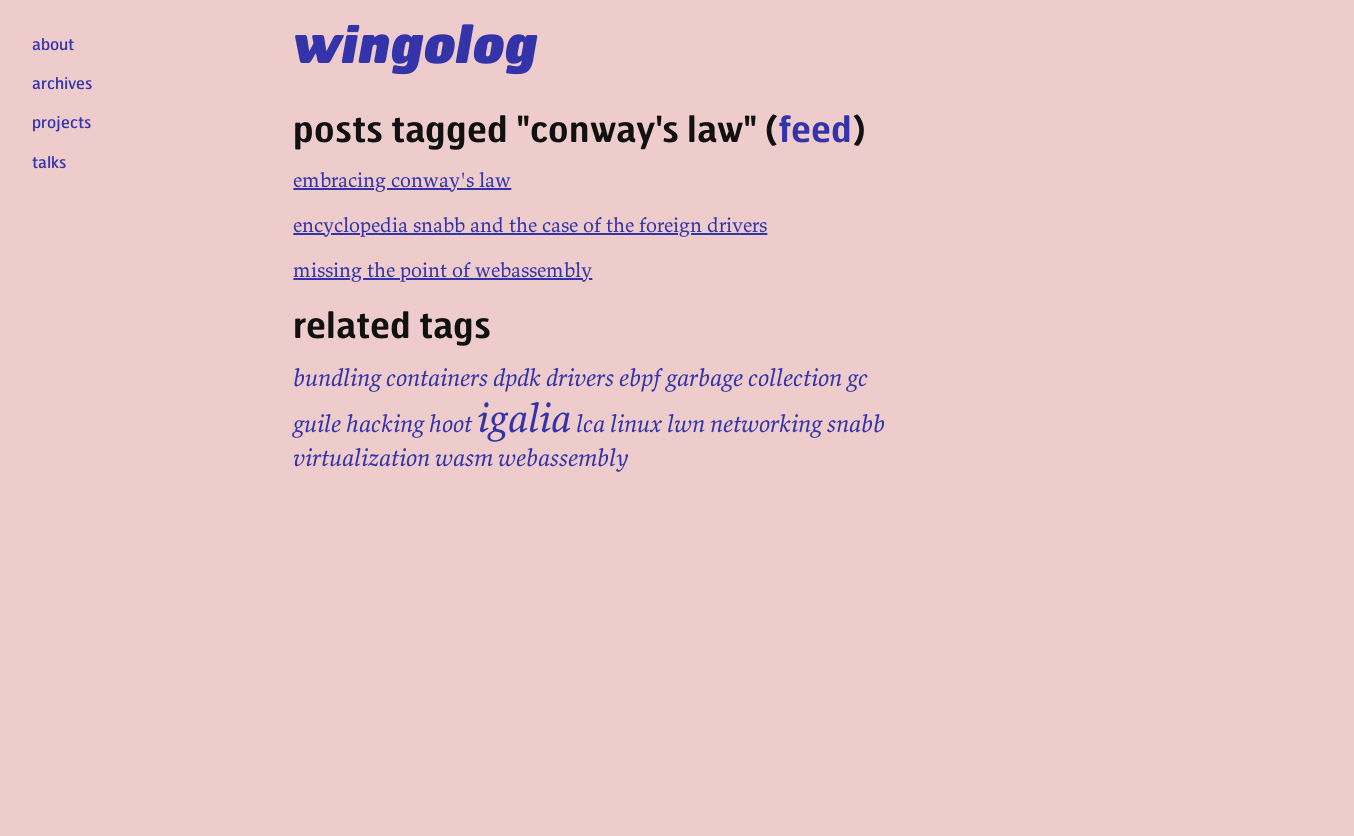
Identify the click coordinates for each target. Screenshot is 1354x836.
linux (636, 423)
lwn (686, 423)
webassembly (563, 457)
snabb (856, 423)
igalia (524, 418)
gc (857, 377)
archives (62, 82)
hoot (450, 423)
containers (437, 377)
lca (590, 423)
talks (49, 161)
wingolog (415, 42)
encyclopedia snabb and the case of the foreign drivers (530, 224)
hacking (385, 423)
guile (317, 423)
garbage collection (754, 377)
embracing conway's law (402, 179)
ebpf (640, 377)
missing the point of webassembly (442, 269)
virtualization (361, 457)
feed (815, 127)
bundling (337, 377)
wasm (464, 457)
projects (61, 121)
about (53, 43)
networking (766, 423)
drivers (580, 377)
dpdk (517, 377)
